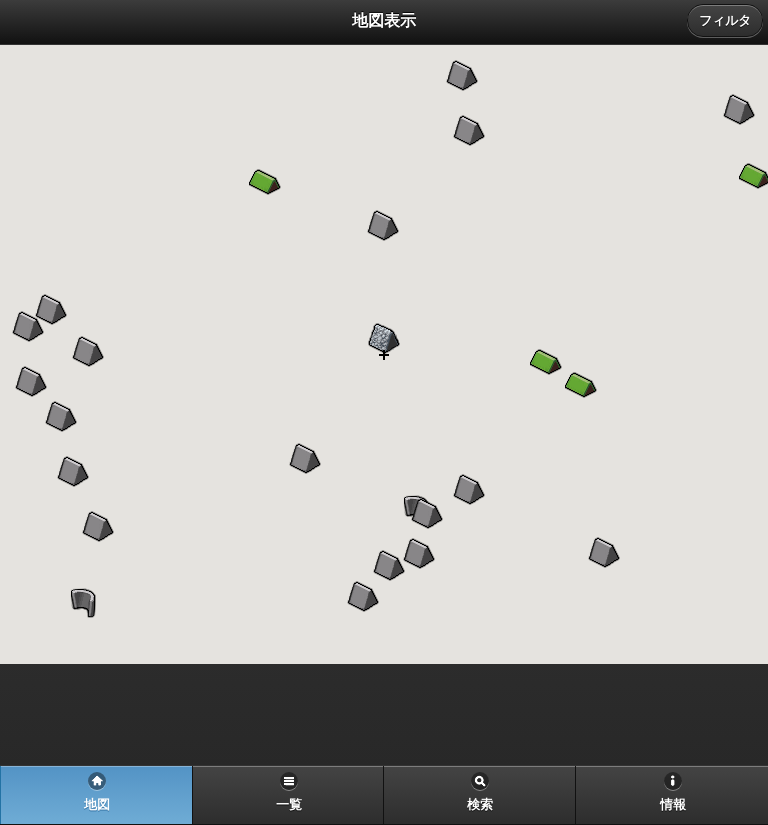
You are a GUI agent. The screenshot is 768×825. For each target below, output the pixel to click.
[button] (419, 554)
